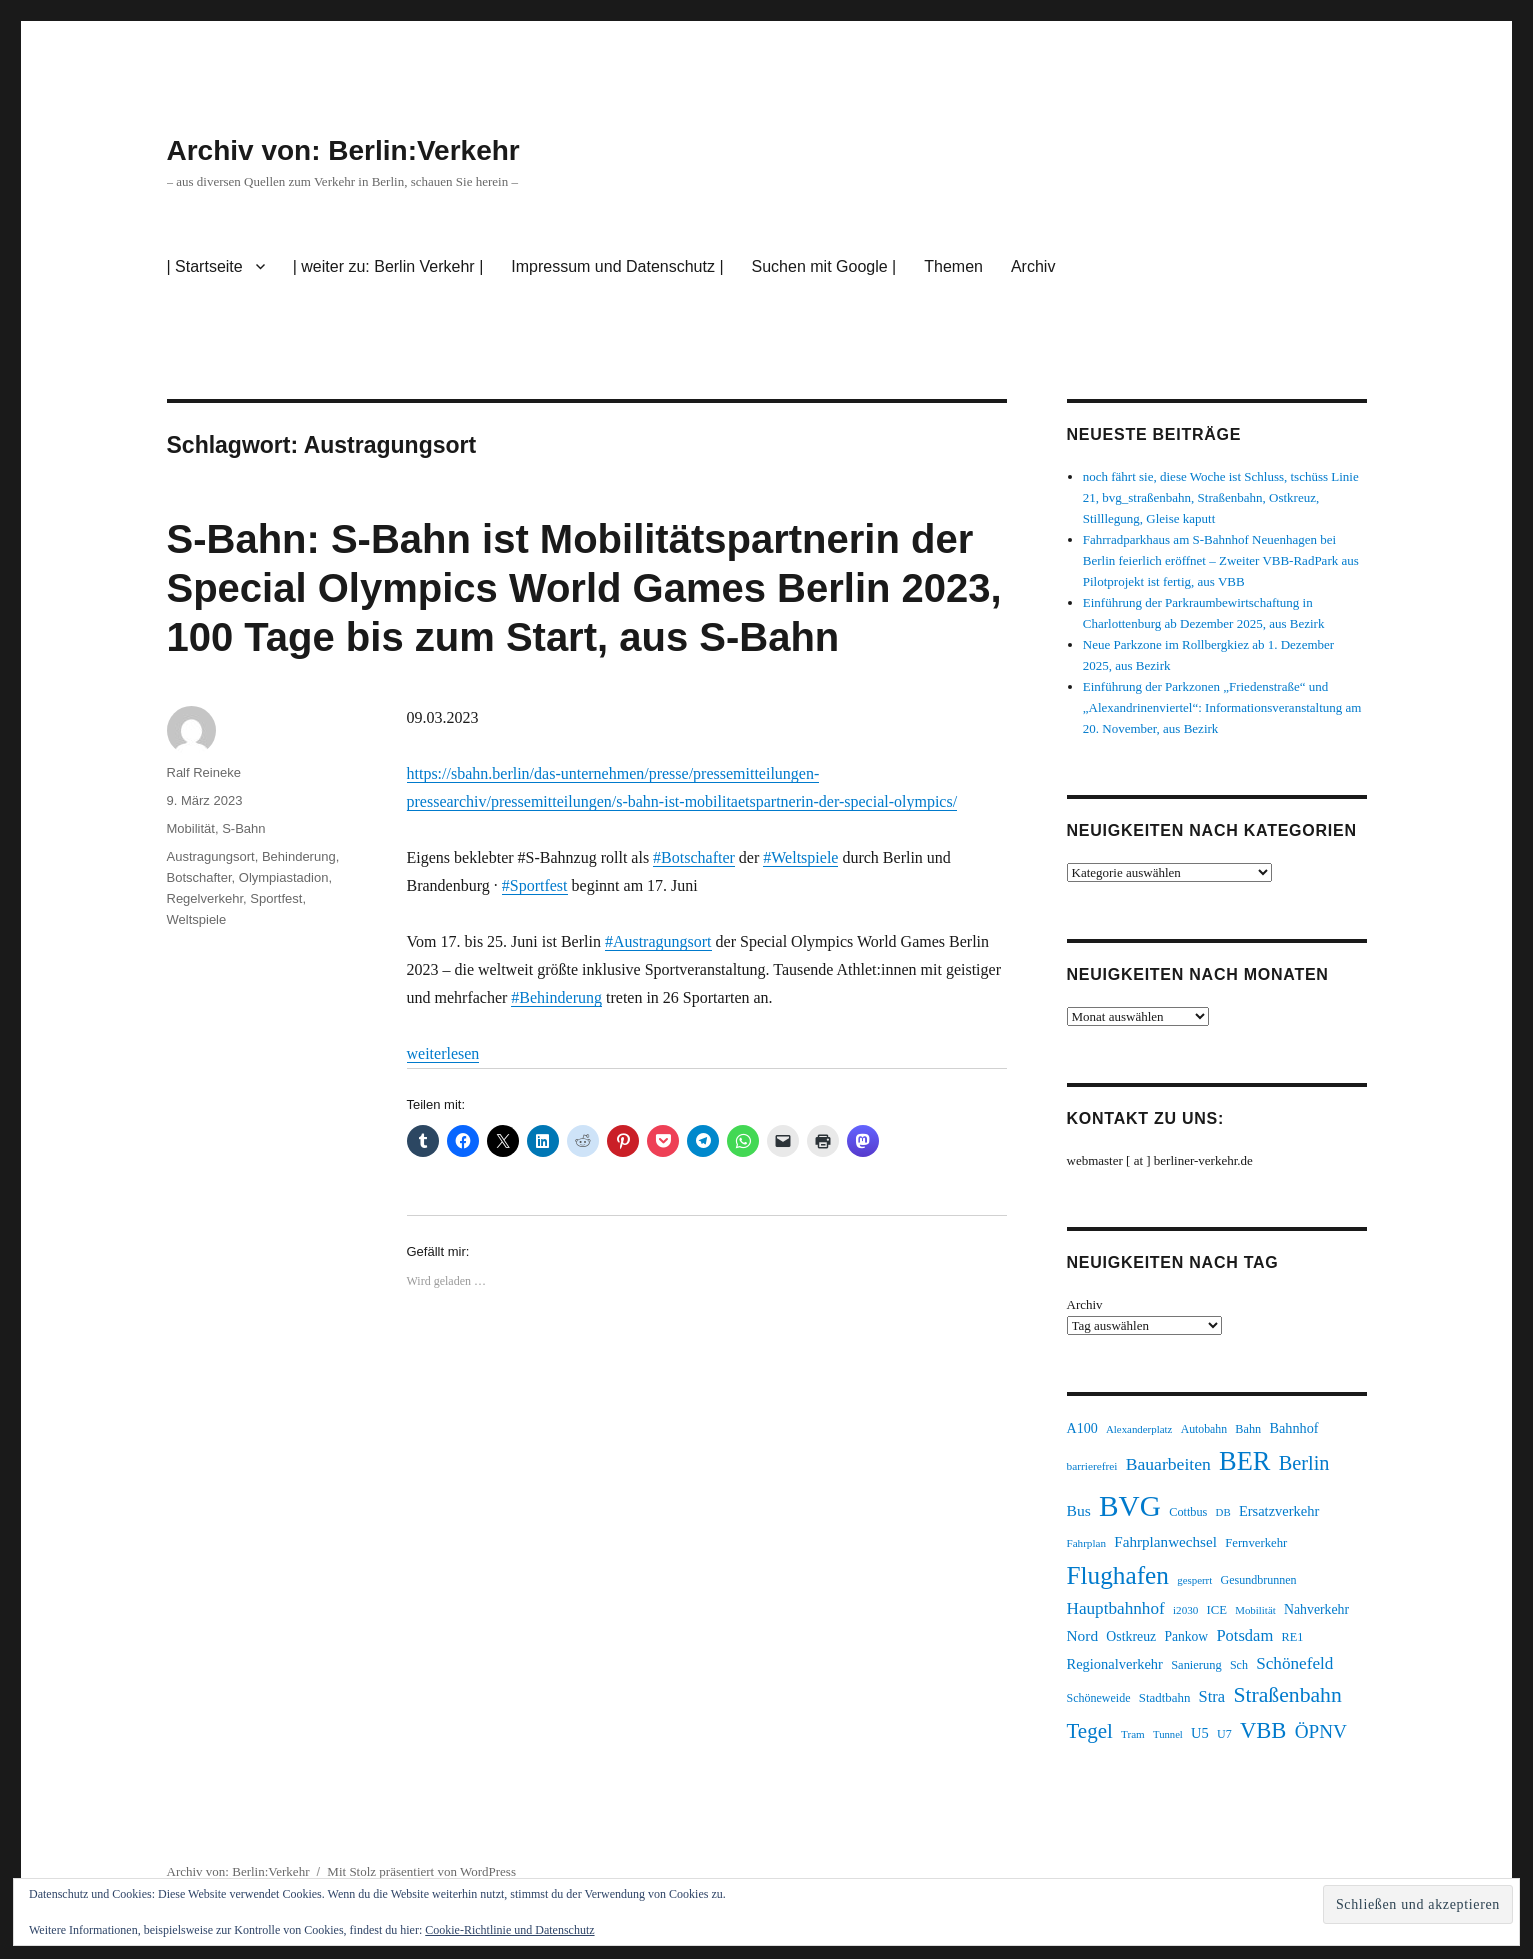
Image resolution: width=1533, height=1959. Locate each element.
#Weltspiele (800, 857)
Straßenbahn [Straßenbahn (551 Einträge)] (1287, 1695)
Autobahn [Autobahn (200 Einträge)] (1204, 1429)
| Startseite (205, 266)
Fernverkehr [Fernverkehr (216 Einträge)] (1256, 1543)
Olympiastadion (284, 877)
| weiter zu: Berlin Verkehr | (388, 266)
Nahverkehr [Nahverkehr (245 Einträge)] (1316, 1609)
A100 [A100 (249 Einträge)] (1082, 1428)
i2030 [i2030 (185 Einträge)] (1185, 1610)
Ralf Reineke (204, 772)
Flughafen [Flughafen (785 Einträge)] (1118, 1575)
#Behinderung (556, 997)
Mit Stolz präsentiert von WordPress (421, 1871)
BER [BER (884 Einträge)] (1244, 1461)
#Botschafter (694, 857)
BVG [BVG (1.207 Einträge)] (1130, 1506)
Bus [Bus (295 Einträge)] (1079, 1510)
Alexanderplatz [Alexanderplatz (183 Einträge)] (1139, 1429)
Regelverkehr (205, 898)
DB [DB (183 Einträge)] (1223, 1512)
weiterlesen (443, 1053)
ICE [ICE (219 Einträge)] (1217, 1610)
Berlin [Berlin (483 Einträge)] (1304, 1463)
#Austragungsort (658, 941)
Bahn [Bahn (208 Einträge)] (1248, 1429)
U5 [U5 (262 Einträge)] (1200, 1733)
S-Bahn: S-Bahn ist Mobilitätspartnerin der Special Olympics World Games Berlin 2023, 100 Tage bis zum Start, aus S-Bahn (584, 588)
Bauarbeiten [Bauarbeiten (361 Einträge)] (1168, 1464)
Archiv (1033, 266)
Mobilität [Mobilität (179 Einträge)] (1255, 1610)
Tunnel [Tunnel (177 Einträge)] (1168, 1734)
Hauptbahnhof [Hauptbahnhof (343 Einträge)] (1116, 1608)
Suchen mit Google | (824, 266)
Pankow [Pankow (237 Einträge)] (1186, 1636)
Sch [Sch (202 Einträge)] (1239, 1665)
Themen (953, 266)
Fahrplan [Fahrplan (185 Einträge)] (1087, 1543)
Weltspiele (197, 919)
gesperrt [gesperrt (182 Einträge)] (1194, 1580)
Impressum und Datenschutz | (617, 266)
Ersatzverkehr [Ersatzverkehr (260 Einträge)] (1279, 1511)
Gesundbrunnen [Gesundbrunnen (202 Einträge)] (1258, 1580)
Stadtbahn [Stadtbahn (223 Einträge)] (1165, 1697)
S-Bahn (243, 828)
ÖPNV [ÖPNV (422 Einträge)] (1321, 1731)
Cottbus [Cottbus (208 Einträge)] (1188, 1512)
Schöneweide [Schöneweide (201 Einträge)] (1099, 1698)
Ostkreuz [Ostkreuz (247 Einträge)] (1131, 1636)
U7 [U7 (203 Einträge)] (1224, 1734)
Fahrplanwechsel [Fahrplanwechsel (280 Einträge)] (1165, 1541)
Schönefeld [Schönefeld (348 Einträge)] (1294, 1663)
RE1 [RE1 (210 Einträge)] (1293, 1637)
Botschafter (199, 877)
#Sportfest (535, 885)
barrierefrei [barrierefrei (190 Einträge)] (1092, 1466)
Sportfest (276, 898)
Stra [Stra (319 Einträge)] (1212, 1696)
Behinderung (299, 856)
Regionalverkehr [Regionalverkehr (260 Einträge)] (1115, 1664)
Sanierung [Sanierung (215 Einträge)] (1196, 1665)
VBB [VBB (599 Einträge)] (1263, 1730)
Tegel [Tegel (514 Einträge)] (1090, 1731)
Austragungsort (211, 856)
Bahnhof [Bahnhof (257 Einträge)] (1293, 1428)
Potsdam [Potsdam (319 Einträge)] (1244, 1635)
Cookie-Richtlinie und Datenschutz (509, 1930)
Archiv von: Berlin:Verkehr (343, 150)
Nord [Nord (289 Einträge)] (1083, 1635)
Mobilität (191, 828)
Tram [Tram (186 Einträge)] (1133, 1734)
